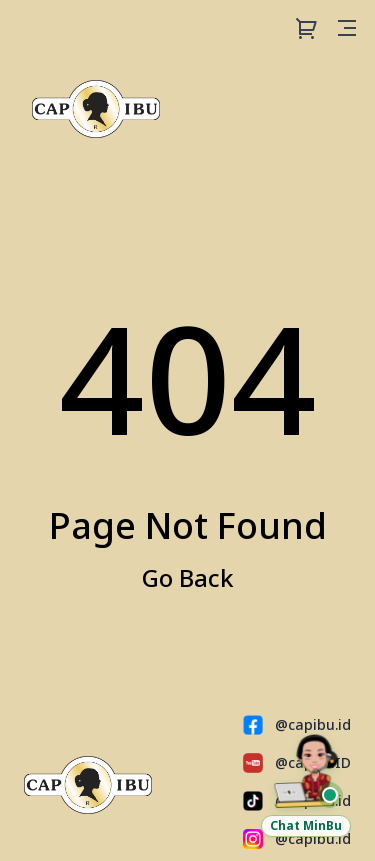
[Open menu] (347, 28)
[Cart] (307, 28)
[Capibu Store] (96, 109)
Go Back (188, 578)
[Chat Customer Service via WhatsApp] (306, 784)
